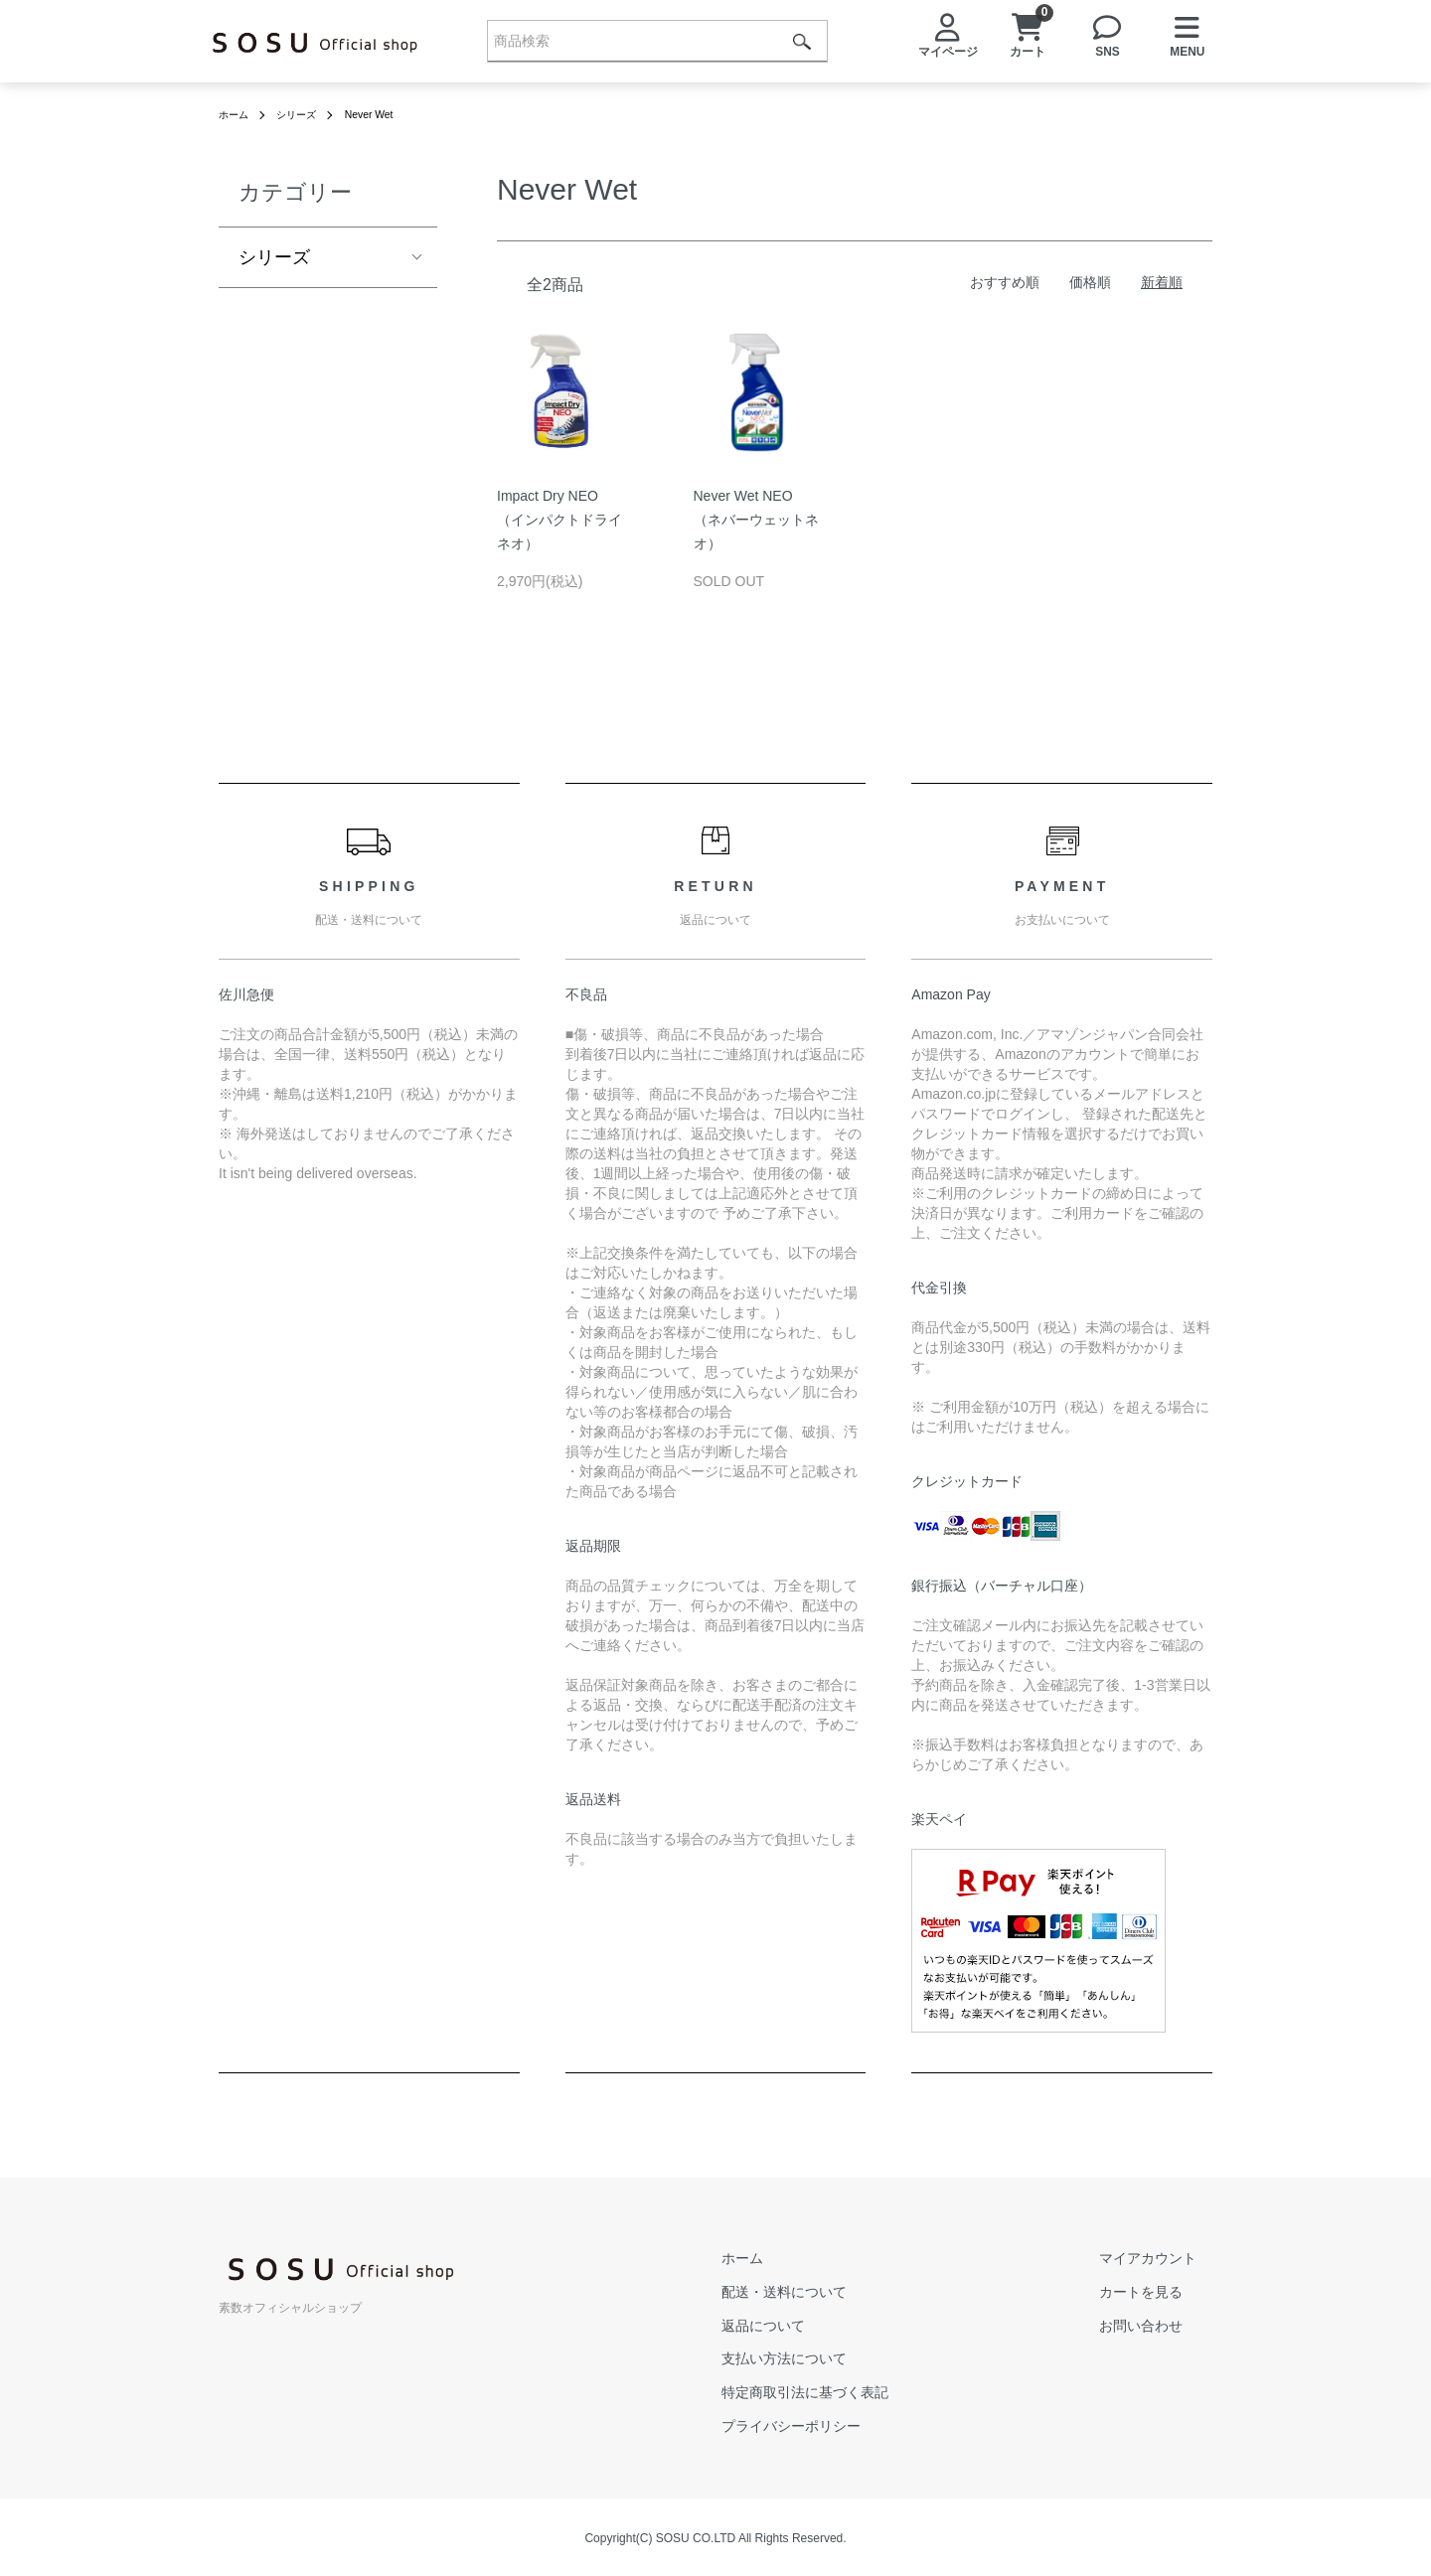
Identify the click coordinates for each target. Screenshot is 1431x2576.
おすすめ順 (1004, 282)
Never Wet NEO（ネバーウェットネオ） (756, 519)
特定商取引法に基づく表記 (852, 2392)
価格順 (1090, 282)
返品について (811, 2326)
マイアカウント (1163, 2258)
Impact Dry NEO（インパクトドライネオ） (559, 519)
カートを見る (1156, 2292)
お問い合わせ (1156, 2326)
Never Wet (386, 114)
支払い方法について (831, 2359)
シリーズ (306, 114)
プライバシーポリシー (838, 2426)
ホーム (236, 114)
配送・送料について (831, 2292)
